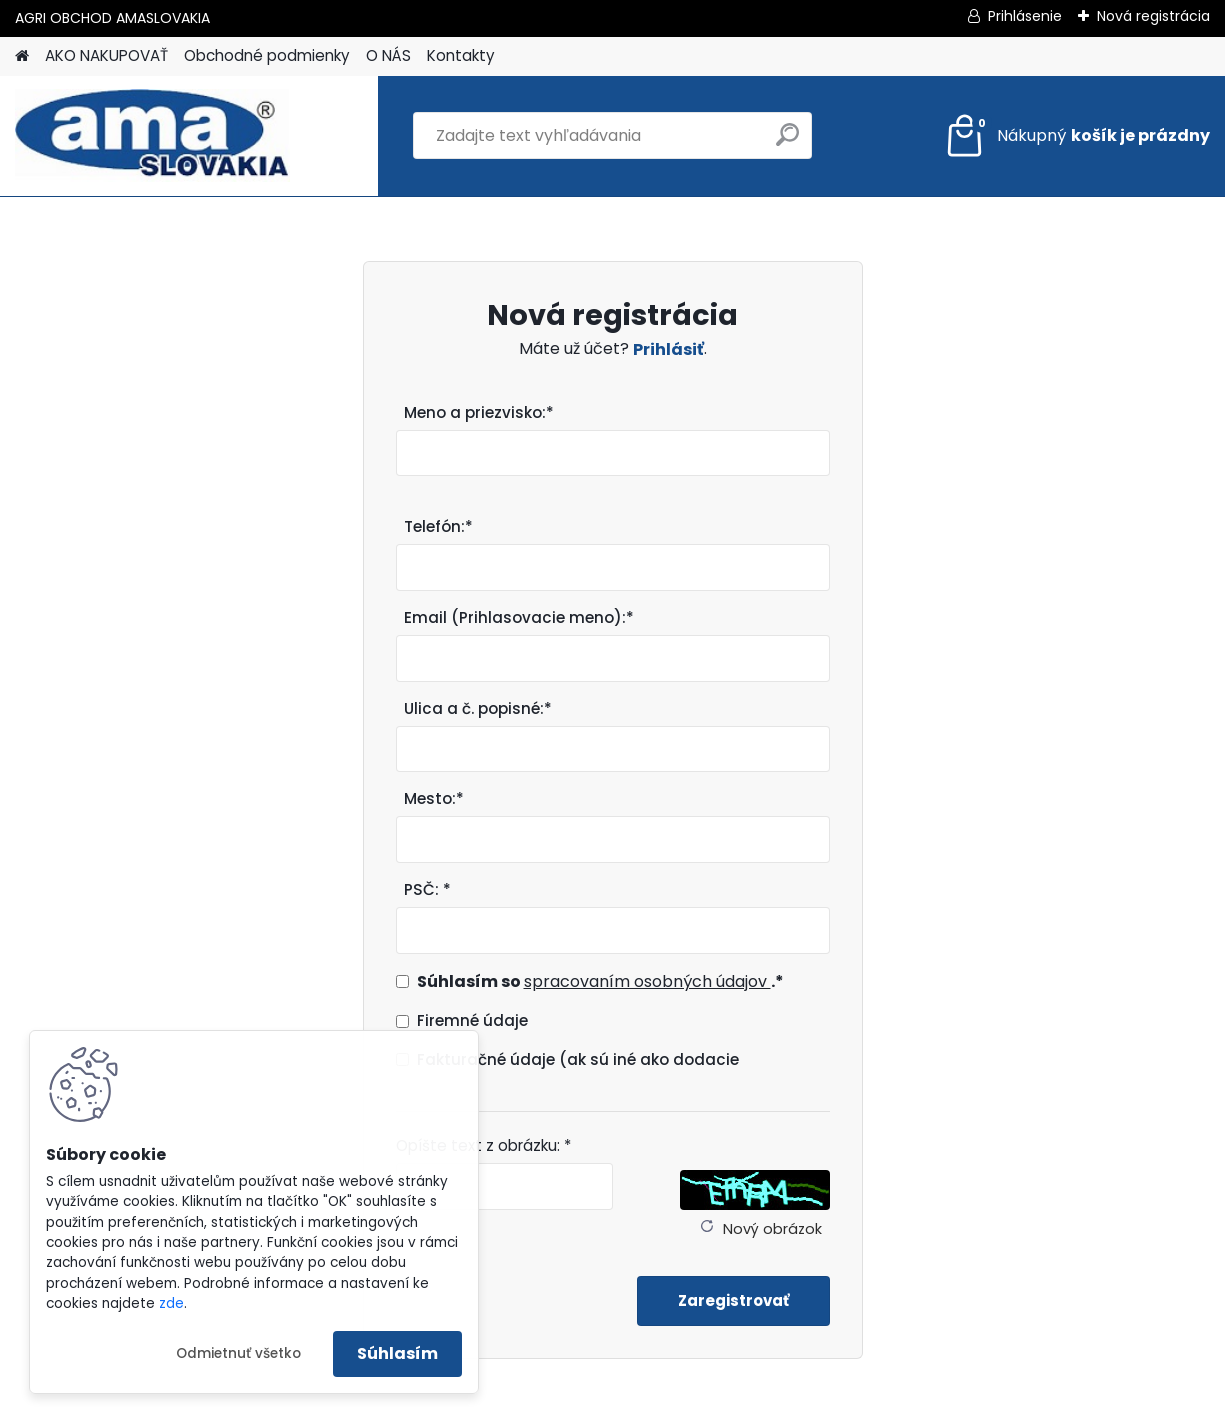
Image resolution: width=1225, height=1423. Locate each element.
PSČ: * (427, 889)
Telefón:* (438, 526)
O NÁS (388, 55)
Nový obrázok (772, 1229)
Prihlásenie (1025, 16)
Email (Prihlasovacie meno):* (519, 617)
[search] (787, 142)
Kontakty (461, 55)
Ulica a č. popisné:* (478, 708)
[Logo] (152, 136)
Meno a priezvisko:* (479, 412)
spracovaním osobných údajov (647, 981)
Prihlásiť (668, 349)
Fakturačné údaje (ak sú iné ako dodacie (578, 1059)
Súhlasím (397, 1353)
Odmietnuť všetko (238, 1353)
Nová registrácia (1153, 16)
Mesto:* (434, 798)
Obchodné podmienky (267, 55)
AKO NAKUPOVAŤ (106, 55)
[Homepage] (22, 56)
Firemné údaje (472, 1020)
